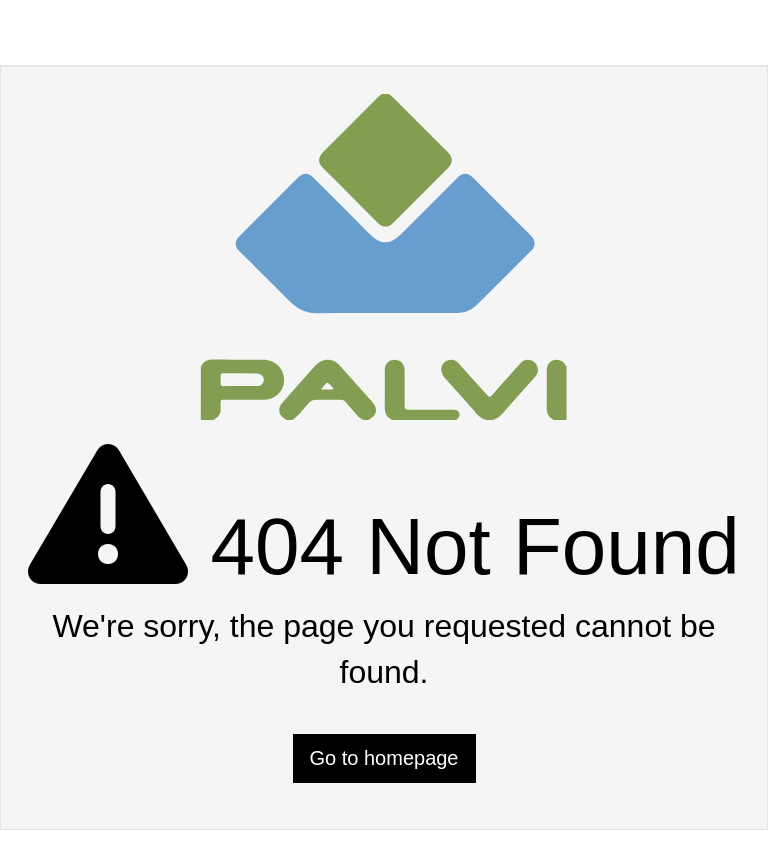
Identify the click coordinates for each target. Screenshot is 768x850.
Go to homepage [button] (384, 758)
